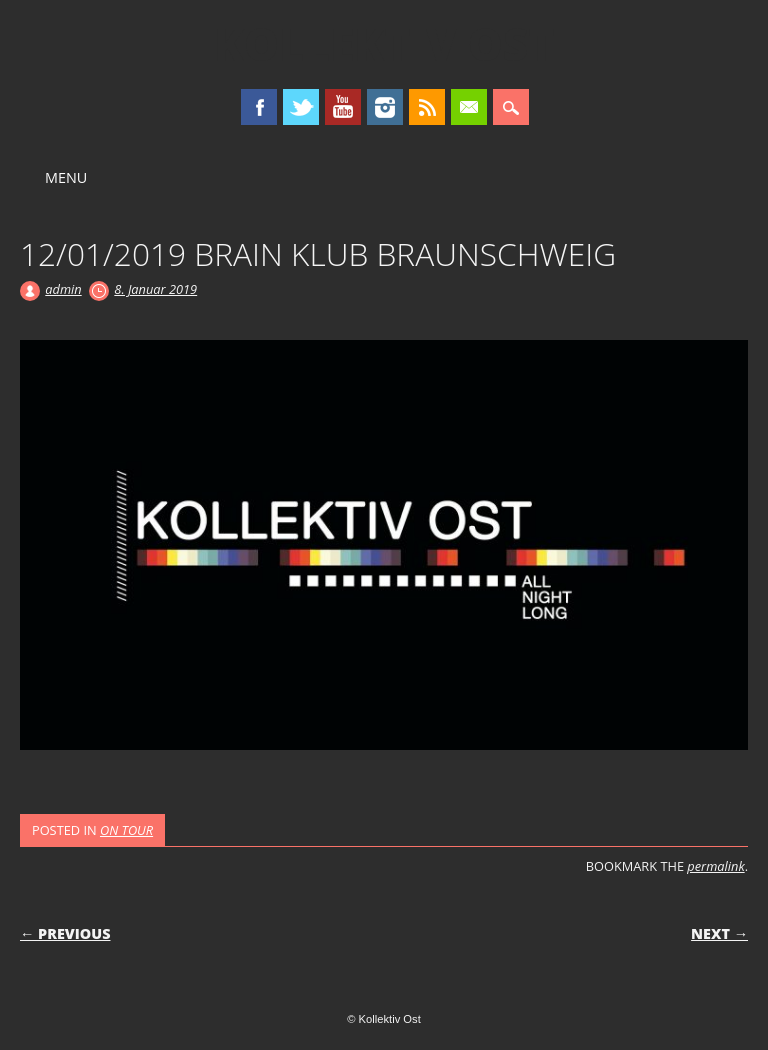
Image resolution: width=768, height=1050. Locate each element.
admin (63, 289)
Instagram (385, 107)
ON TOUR (126, 830)
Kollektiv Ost (384, 44)
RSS (427, 107)
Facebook (259, 107)
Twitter (301, 107)
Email (469, 107)
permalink (715, 866)
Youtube (343, 107)
